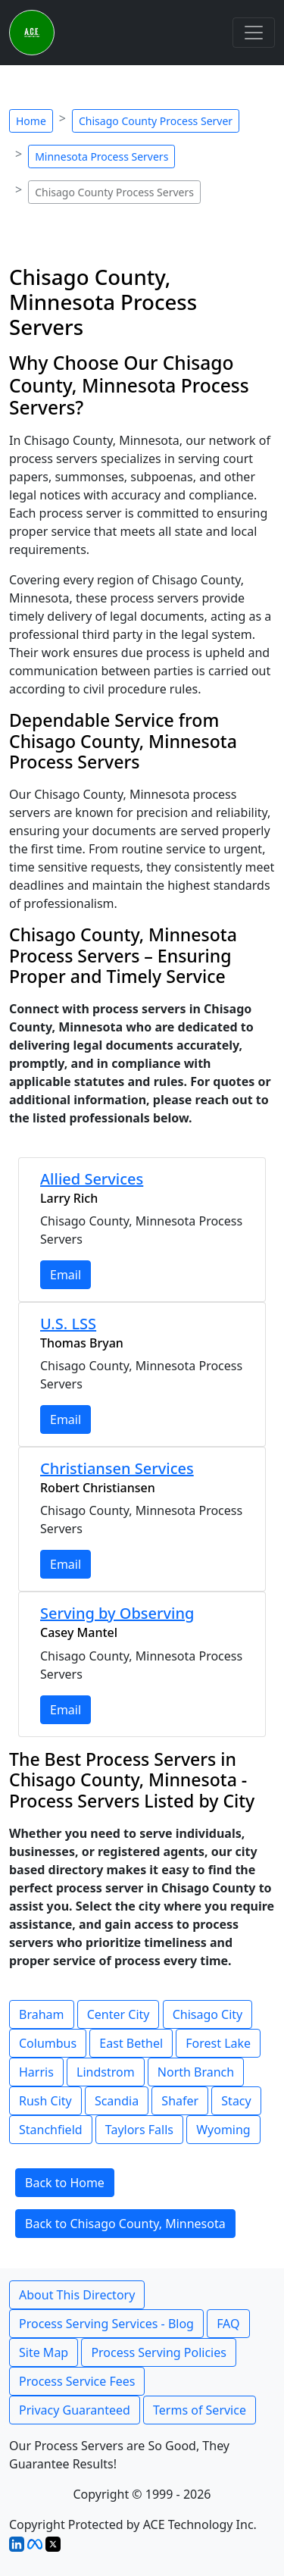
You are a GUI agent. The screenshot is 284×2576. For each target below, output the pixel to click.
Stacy (236, 2100)
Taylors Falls (139, 2129)
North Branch (196, 2072)
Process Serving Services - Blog (106, 2323)
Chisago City (208, 2014)
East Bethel (131, 2043)
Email (65, 1274)
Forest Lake (218, 2043)
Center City (118, 2014)
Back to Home (65, 2182)
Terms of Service (199, 2410)
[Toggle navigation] (254, 32)
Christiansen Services (117, 1468)
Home (31, 121)
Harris (36, 2072)
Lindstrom (105, 2072)
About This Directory (77, 2294)
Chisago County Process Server (156, 121)
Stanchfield (51, 2129)
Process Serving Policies (158, 2352)
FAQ (228, 2323)
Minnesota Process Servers (101, 156)
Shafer (179, 2100)
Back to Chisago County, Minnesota (125, 2223)
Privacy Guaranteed (74, 2410)
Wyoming (223, 2129)
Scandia (117, 2100)
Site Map (43, 2352)
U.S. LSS (68, 1323)
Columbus (47, 2043)
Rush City (45, 2100)
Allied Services (91, 1179)
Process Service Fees (77, 2381)
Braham (41, 2014)
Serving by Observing (117, 1613)
